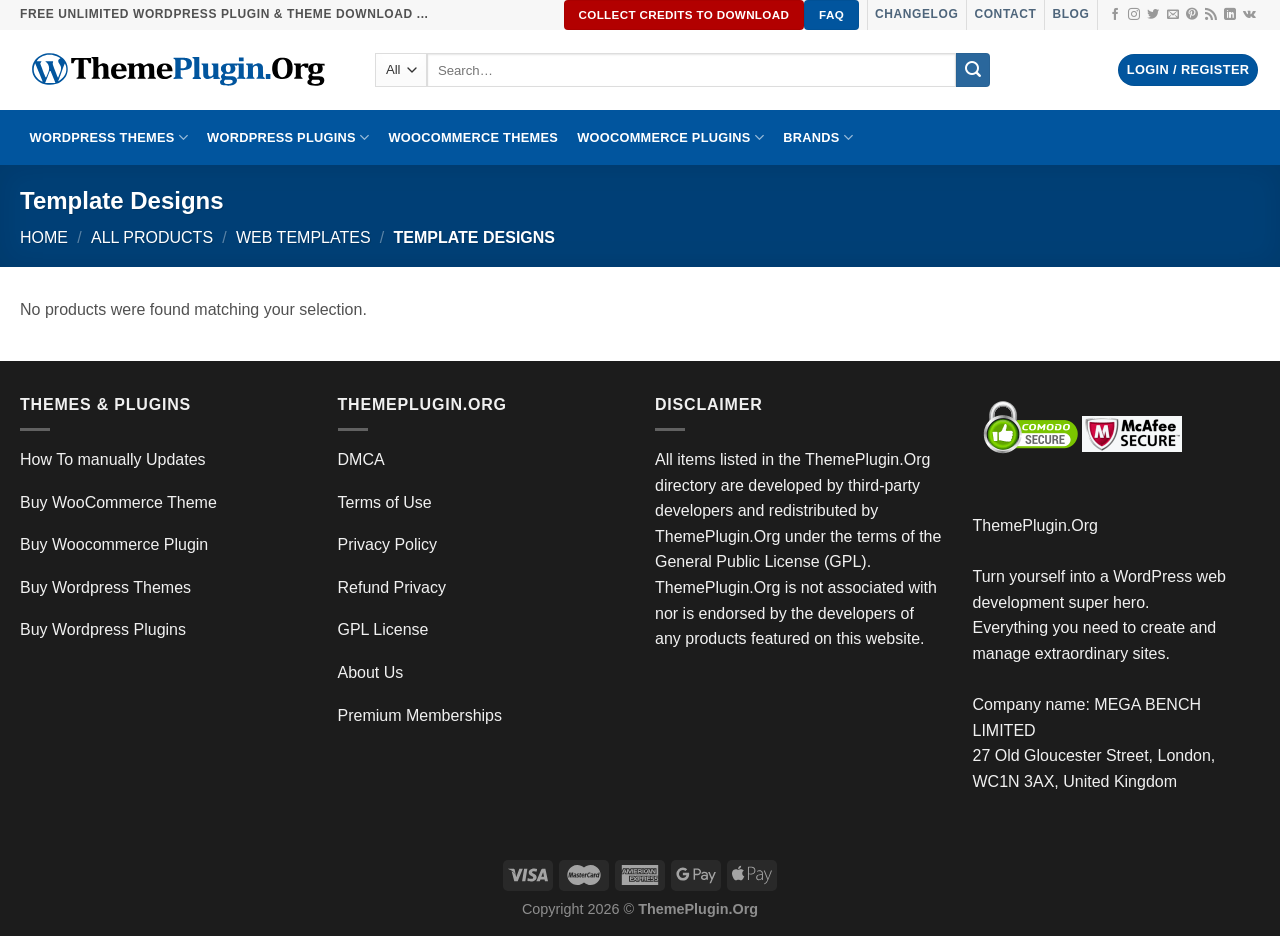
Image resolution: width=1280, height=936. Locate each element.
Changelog (916, 14)
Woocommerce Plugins (670, 137)
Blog (1070, 14)
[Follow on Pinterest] (1192, 15)
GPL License (383, 629)
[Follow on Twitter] (1153, 15)
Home (44, 237)
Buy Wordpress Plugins (103, 629)
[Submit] (973, 70)
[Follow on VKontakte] (1249, 15)
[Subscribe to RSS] (1211, 15)
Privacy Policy (388, 544)
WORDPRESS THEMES (109, 137)
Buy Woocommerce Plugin (114, 544)
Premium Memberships (420, 715)
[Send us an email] (1173, 15)
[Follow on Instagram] (1134, 15)
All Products (152, 237)
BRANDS (818, 137)
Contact (1005, 14)
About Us (371, 672)
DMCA (361, 459)
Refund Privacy (392, 587)
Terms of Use (385, 502)
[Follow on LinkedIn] (1230, 15)
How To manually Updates (113, 459)
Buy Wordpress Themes (105, 587)
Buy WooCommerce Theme (118, 502)
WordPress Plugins (288, 137)
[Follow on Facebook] (1115, 15)
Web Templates (303, 237)
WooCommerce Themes (473, 137)
